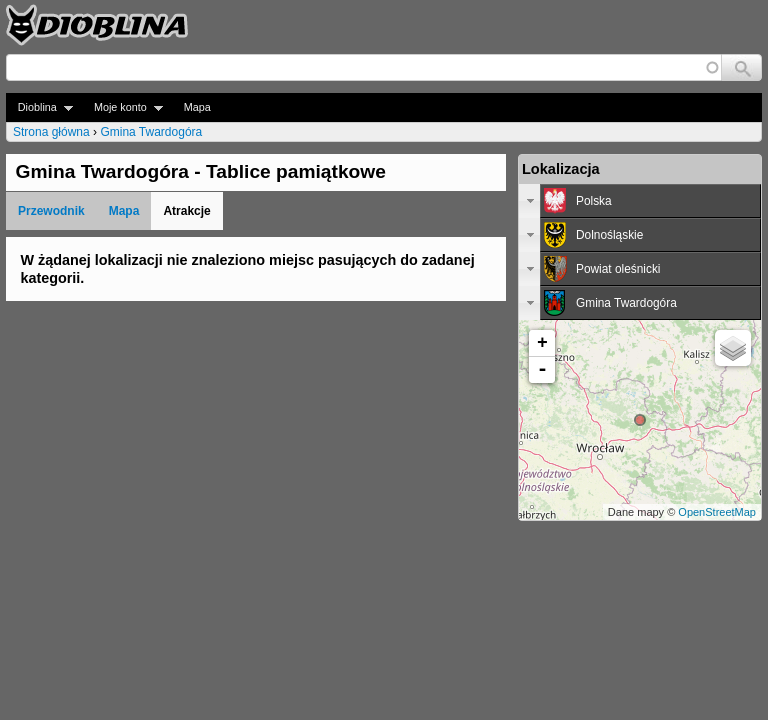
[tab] (640, 201)
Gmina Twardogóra (151, 132)
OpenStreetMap (717, 512)
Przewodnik (51, 211)
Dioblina (39, 107)
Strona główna (51, 132)
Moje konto (122, 107)
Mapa (197, 107)
